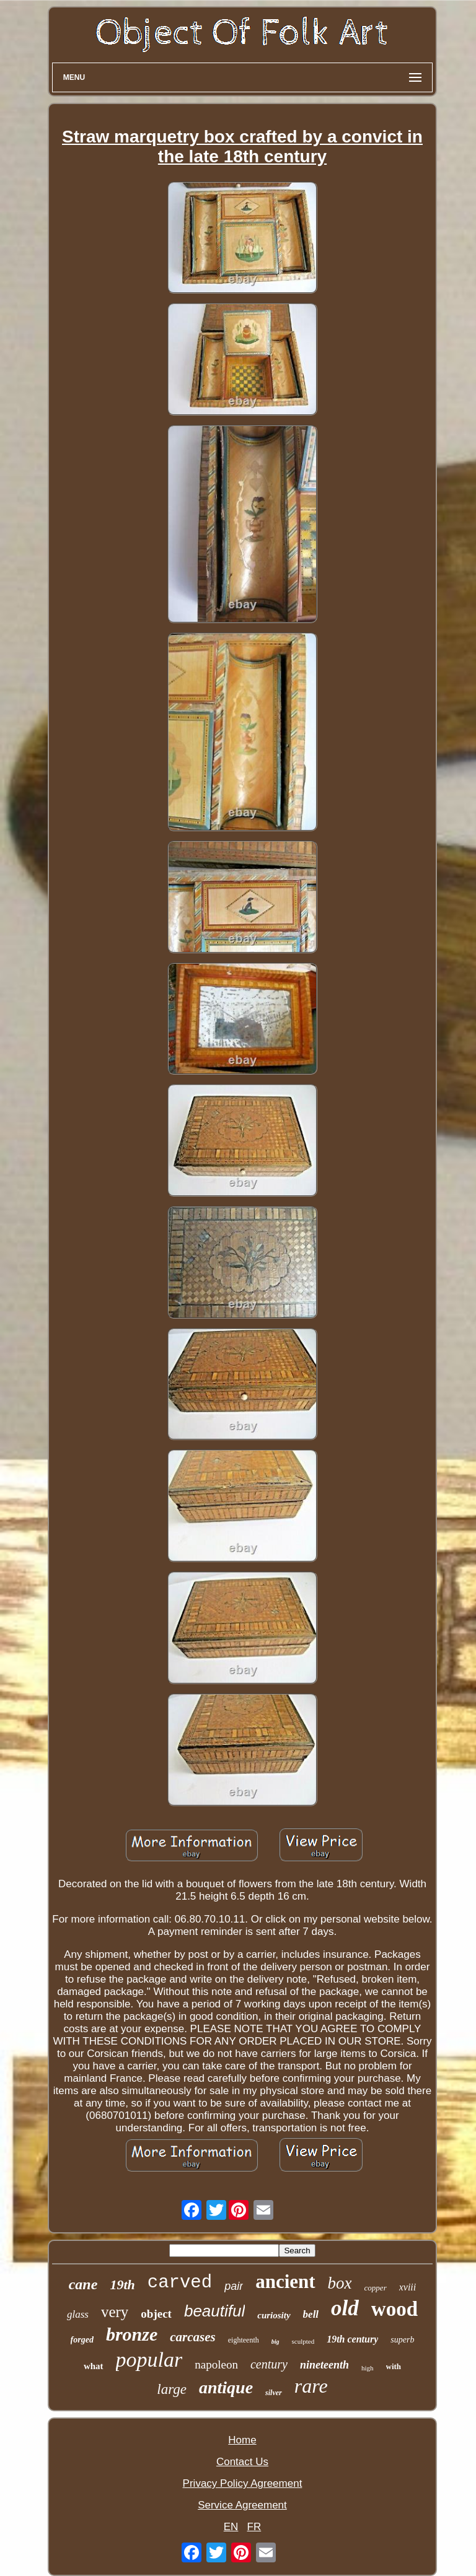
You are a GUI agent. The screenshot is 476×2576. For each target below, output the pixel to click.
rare (311, 2386)
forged (82, 2339)
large (172, 2389)
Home (242, 2440)
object (156, 2313)
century (269, 2364)
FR (254, 2527)
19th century (352, 2339)
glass (78, 2314)
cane (83, 2284)
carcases (192, 2336)
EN (231, 2527)
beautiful (214, 2311)
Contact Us (242, 2462)
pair (233, 2286)
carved (180, 2283)
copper (375, 2287)
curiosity (273, 2315)
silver (273, 2392)
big (275, 2341)
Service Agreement (242, 2505)
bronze (131, 2334)
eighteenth (243, 2340)
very (114, 2311)
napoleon (216, 2364)
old (345, 2308)
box (340, 2283)
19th (122, 2284)
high (367, 2368)
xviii (407, 2287)
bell (311, 2314)
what (94, 2366)
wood (394, 2309)
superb (402, 2339)
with (394, 2366)
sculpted (303, 2341)
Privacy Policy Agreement (242, 2483)
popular (149, 2359)
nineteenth (324, 2365)
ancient (285, 2281)
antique (226, 2387)
